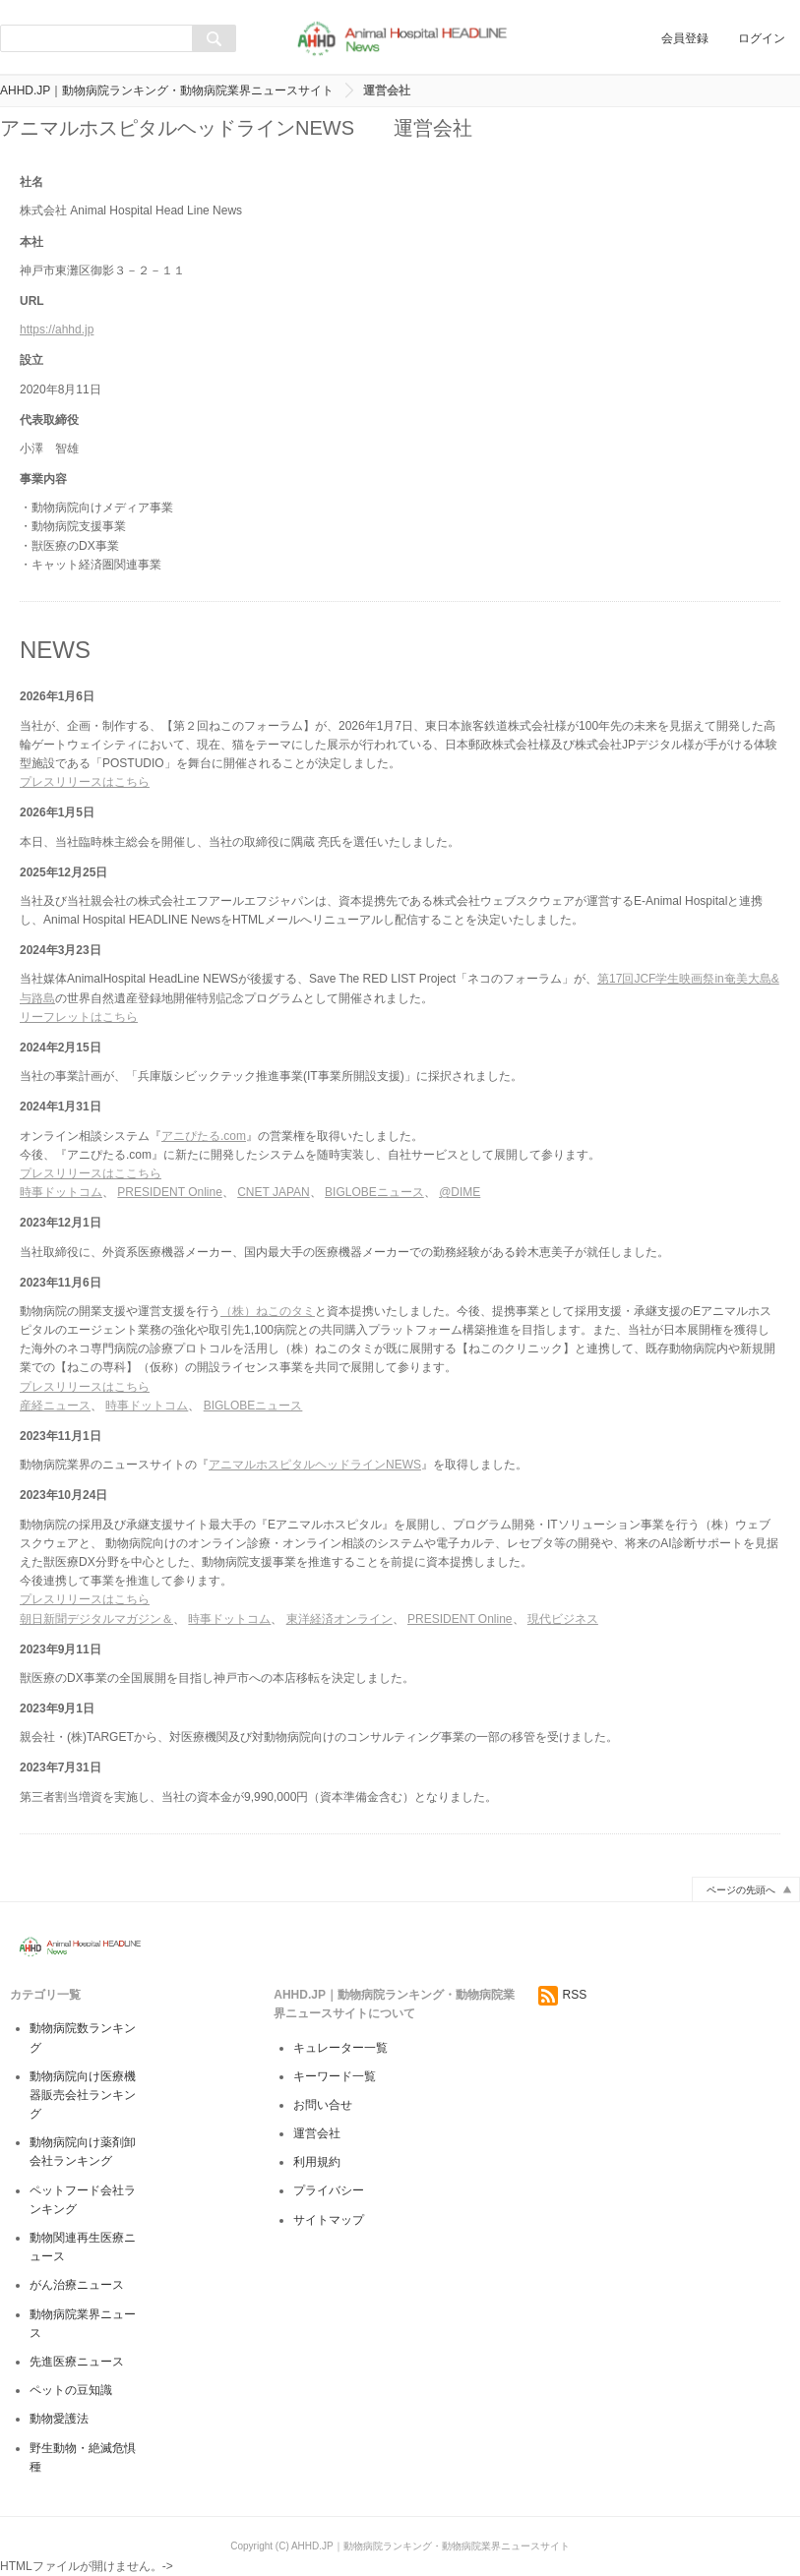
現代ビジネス (562, 1619)
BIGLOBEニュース (374, 1192)
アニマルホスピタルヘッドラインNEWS (315, 1464)
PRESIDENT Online (169, 1192)
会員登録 (684, 38)
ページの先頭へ (741, 1890)
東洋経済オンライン (339, 1619)
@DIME (459, 1192)
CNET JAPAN (273, 1192)
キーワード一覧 (334, 2076)
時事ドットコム (61, 1192)
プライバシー (328, 2190)
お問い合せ (322, 2105)
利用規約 (316, 2162)
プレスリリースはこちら (85, 782)
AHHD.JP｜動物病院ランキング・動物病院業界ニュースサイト (167, 90)
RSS (562, 1995)
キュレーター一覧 (340, 2048)
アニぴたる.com (203, 1136)
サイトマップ (328, 2220)
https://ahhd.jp (56, 329)
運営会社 (316, 2133)
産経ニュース (55, 1405)
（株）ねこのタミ (267, 1311)
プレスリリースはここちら (90, 1173)
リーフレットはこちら (79, 1017)
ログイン (761, 38)
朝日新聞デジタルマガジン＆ (96, 1619)
